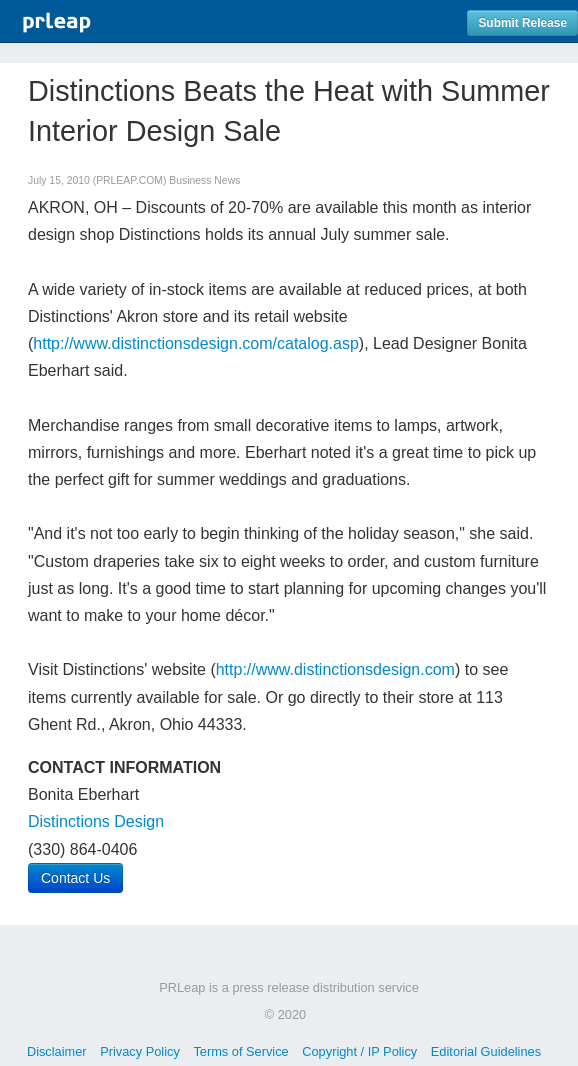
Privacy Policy (140, 1051)
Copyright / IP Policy (359, 1051)
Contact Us (75, 878)
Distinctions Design (96, 821)
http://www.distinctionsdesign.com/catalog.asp (196, 343)
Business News (204, 180)
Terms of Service (240, 1051)
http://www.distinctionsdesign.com (335, 669)
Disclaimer (57, 1051)
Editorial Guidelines (486, 1051)
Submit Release (522, 23)
